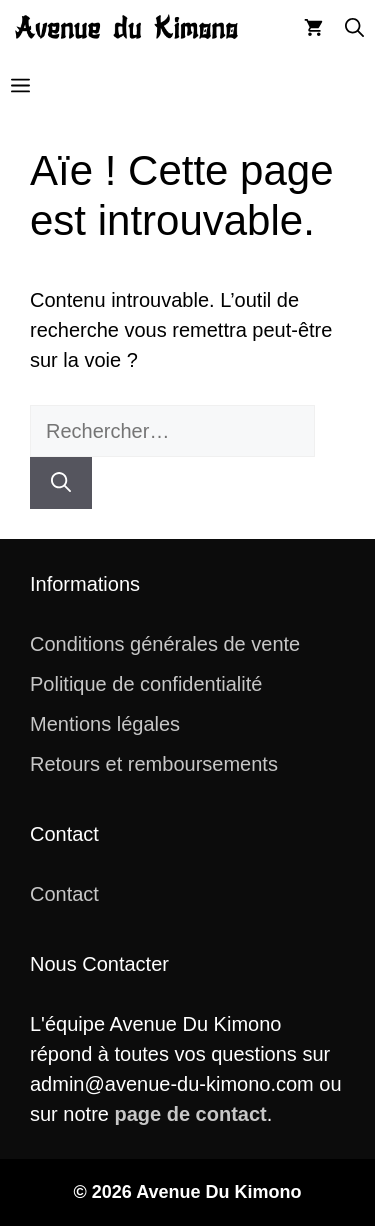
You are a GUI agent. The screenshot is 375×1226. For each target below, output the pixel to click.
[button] (354, 29)
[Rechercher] (61, 483)
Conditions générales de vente (165, 644)
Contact (64, 894)
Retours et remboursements (154, 764)
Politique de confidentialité (146, 684)
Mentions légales (105, 724)
